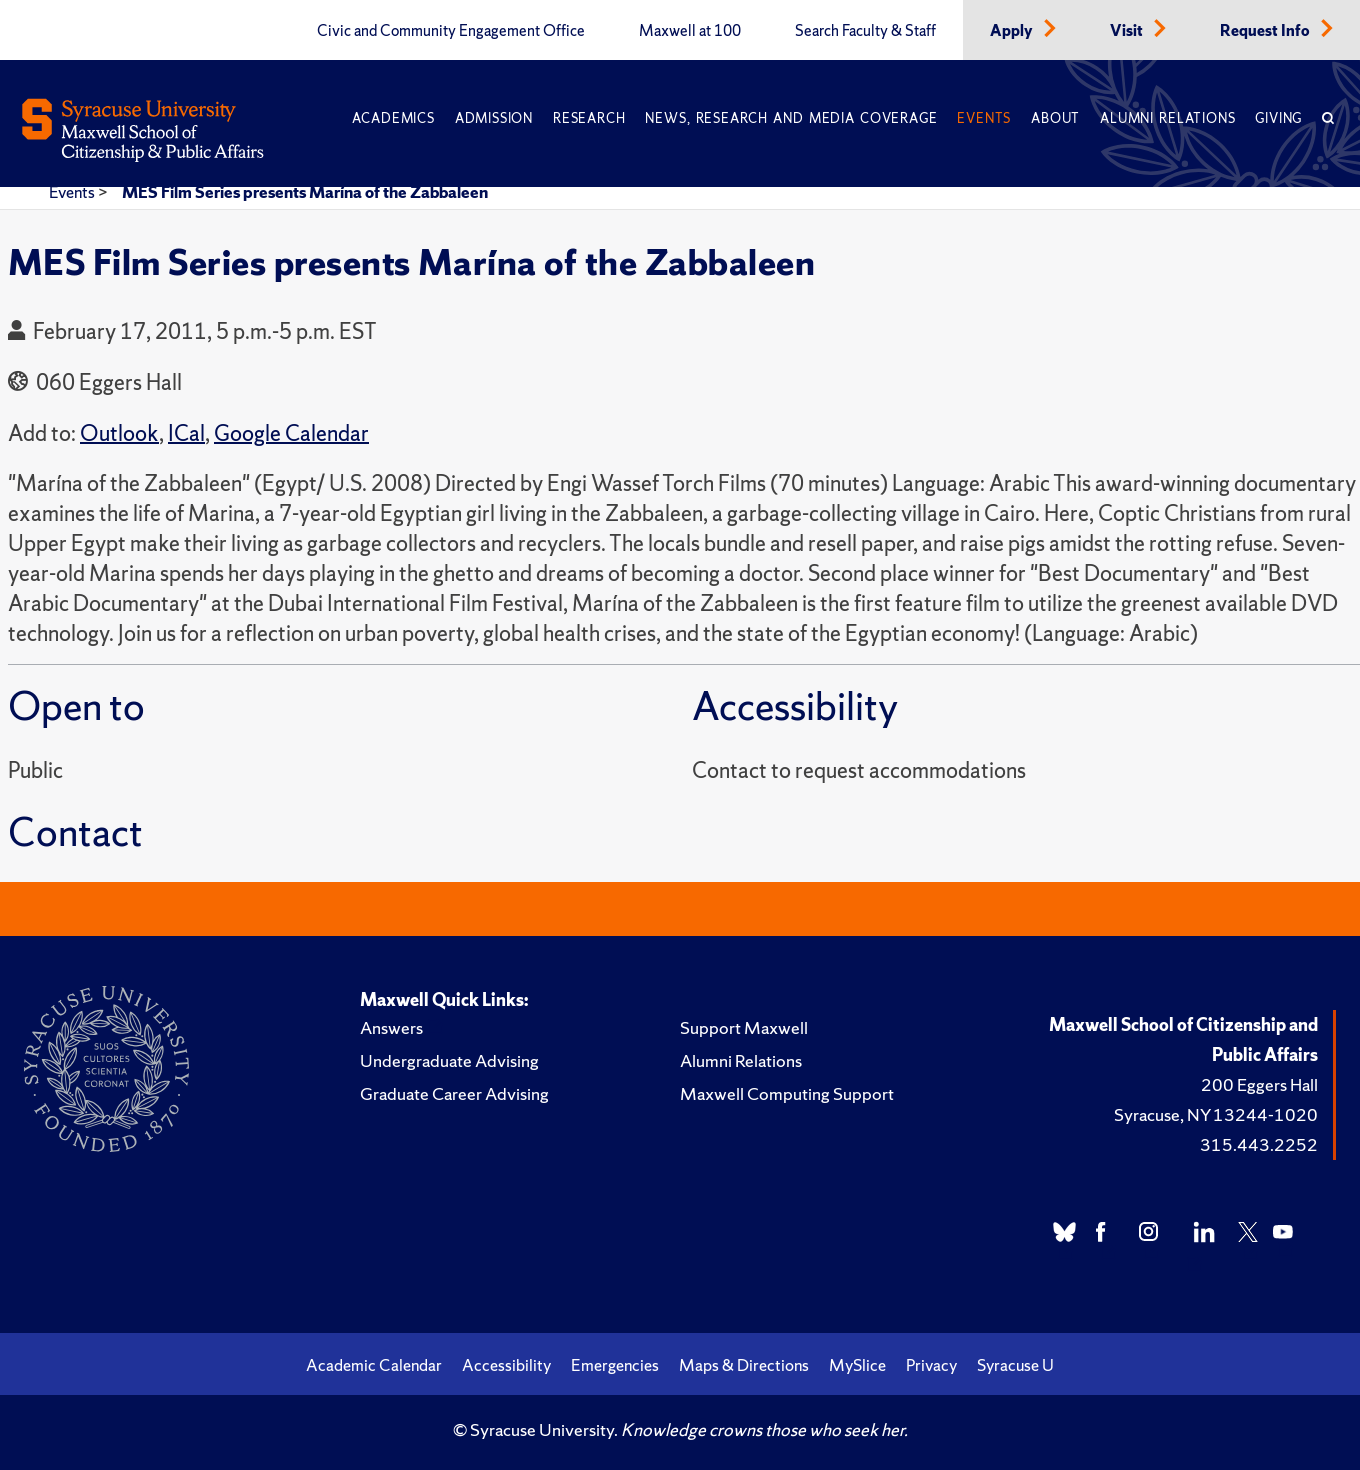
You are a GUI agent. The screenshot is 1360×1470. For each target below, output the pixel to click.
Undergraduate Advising (449, 1060)
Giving (1278, 118)
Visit (1128, 31)
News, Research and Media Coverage (791, 118)
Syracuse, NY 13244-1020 (1216, 1114)
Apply (1013, 31)
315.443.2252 (1259, 1144)
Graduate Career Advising (454, 1093)
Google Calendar (291, 433)
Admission (494, 118)
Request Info (1266, 31)
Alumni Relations (1167, 118)
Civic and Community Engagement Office (451, 31)
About (1055, 118)
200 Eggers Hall (1259, 1084)
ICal (186, 433)
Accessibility (506, 1365)
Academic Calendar (374, 1365)
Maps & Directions (744, 1365)
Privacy (931, 1365)
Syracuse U (1015, 1365)
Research (589, 118)
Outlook (119, 433)
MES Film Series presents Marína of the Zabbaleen (305, 192)
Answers (391, 1027)
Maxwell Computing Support (787, 1093)
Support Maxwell (744, 1027)
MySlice (857, 1365)
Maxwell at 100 (690, 31)
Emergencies (615, 1365)
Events (984, 118)
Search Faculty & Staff (865, 31)
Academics (393, 118)
